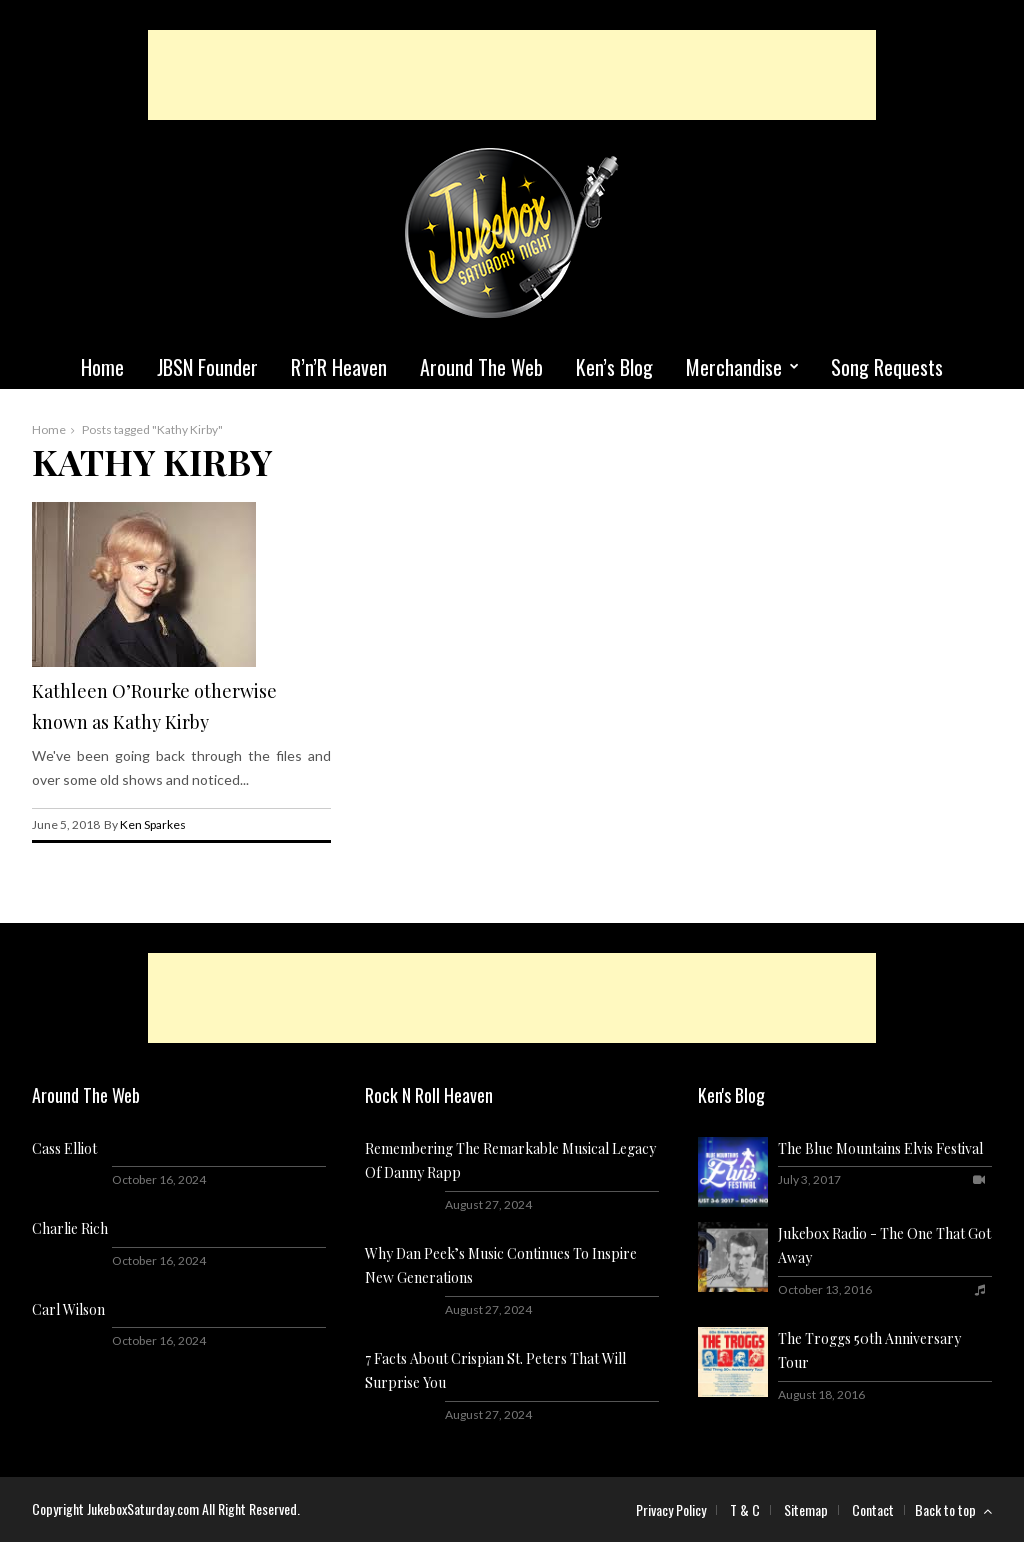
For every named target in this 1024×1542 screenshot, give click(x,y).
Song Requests (887, 367)
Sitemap (806, 1509)
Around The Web (481, 367)
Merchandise (734, 367)
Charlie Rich (70, 1228)
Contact (873, 1509)
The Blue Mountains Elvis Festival (880, 1148)
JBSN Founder (207, 367)
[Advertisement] (512, 75)
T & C (745, 1509)
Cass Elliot (64, 1148)
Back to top (953, 1509)
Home (102, 367)
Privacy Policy (671, 1509)
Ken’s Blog (614, 367)
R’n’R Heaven (339, 367)
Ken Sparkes (153, 824)
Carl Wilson (68, 1309)
